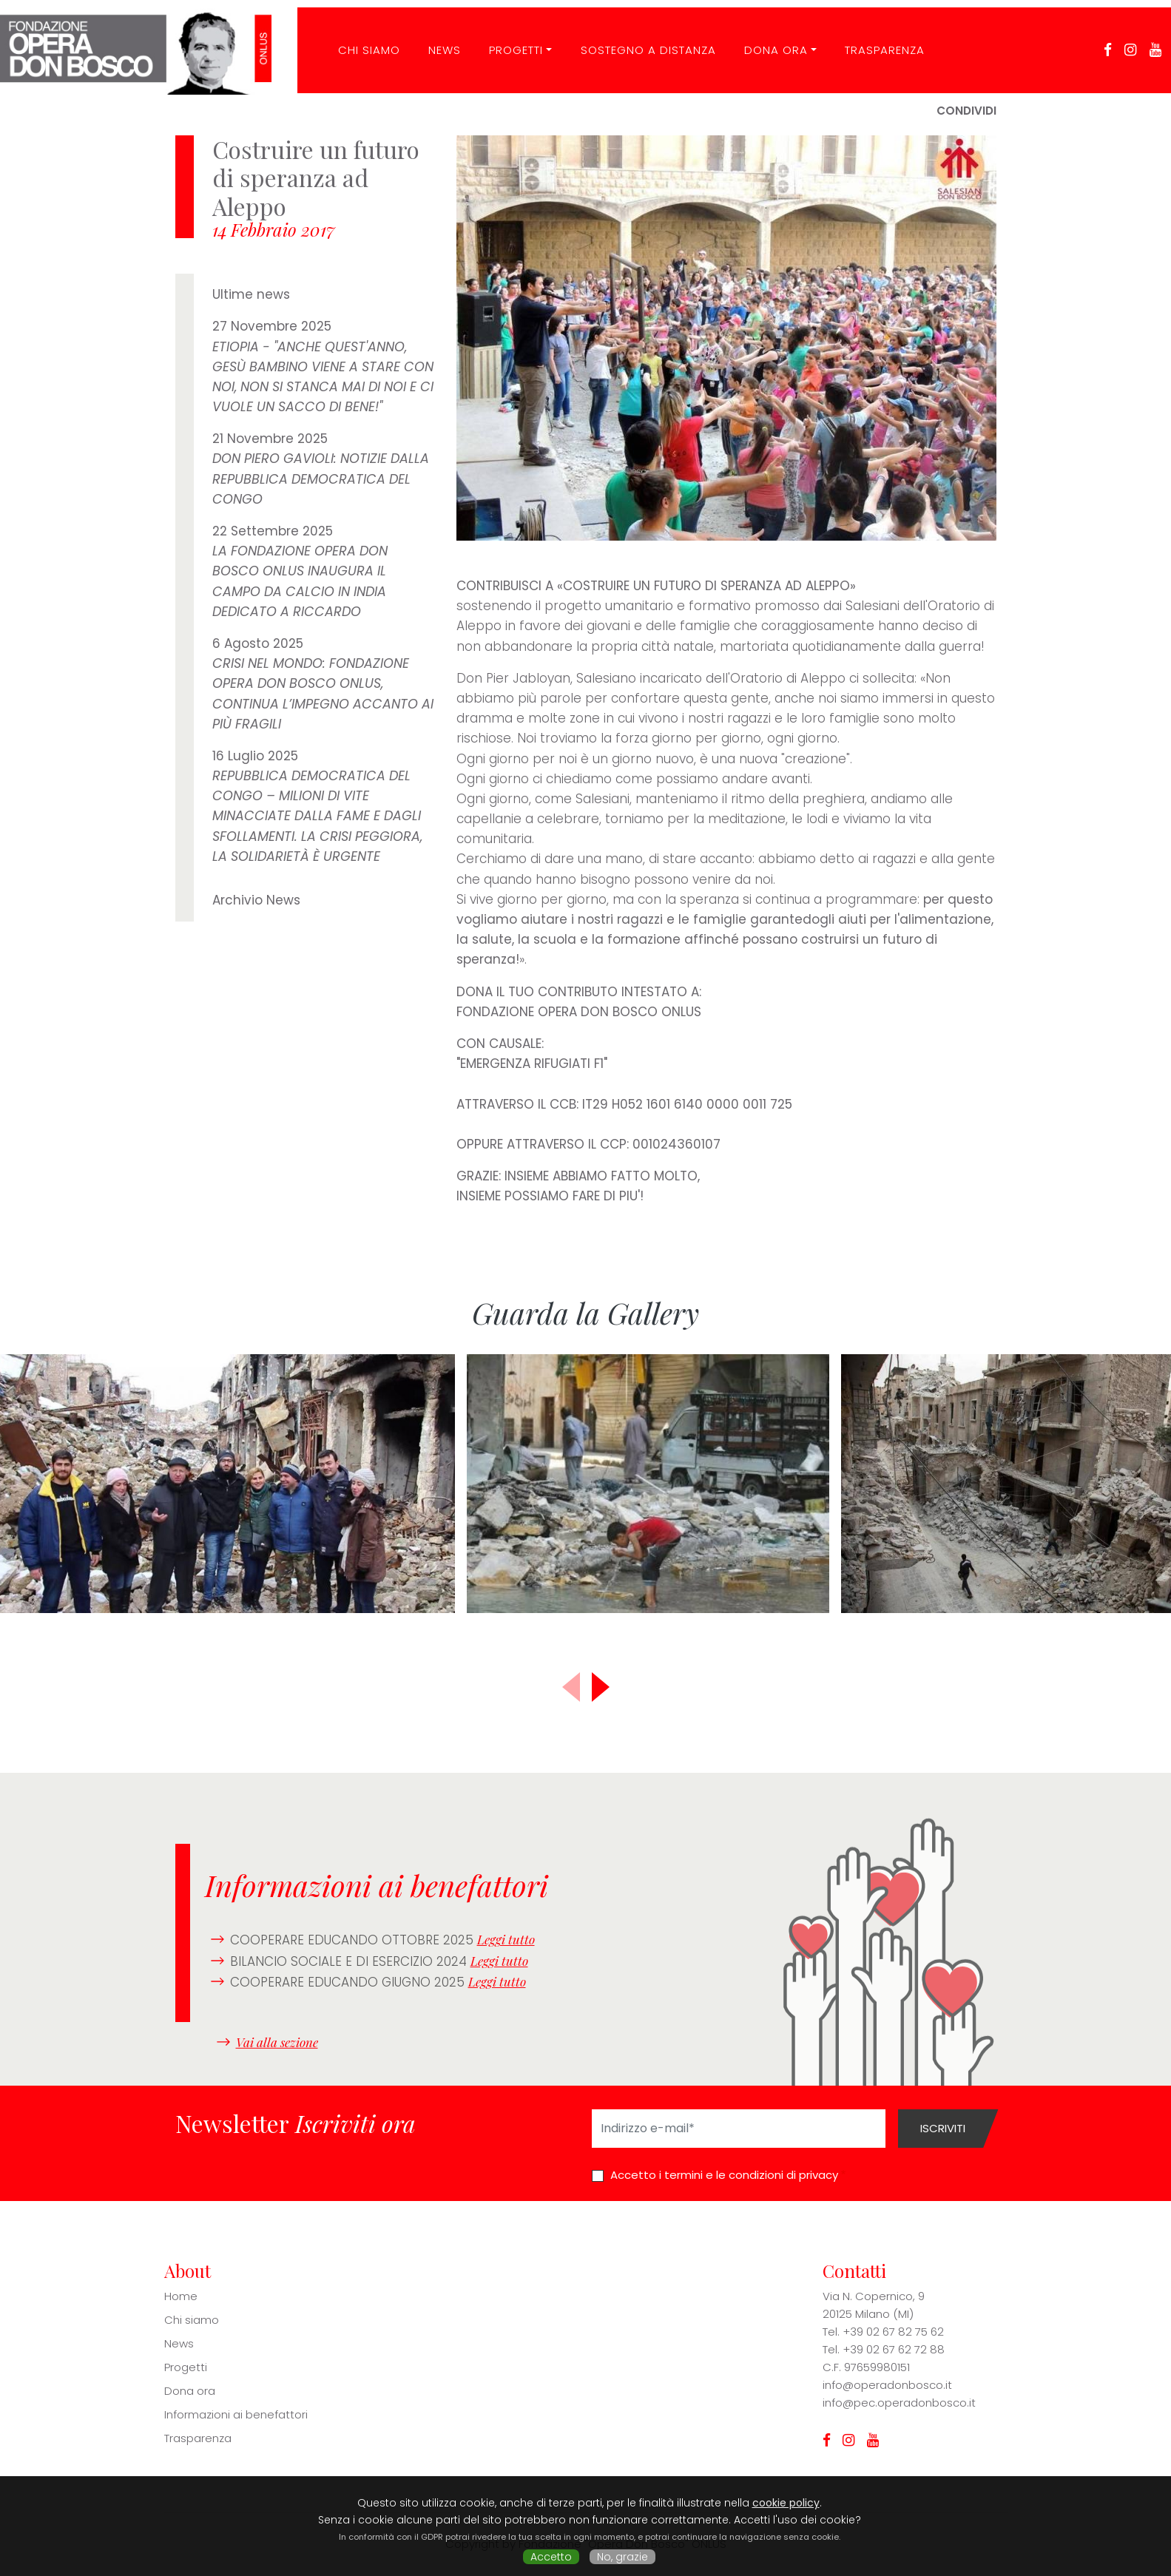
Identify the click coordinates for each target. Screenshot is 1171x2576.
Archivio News (256, 900)
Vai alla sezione (277, 2041)
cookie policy (786, 2502)
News (435, 39)
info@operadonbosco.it (887, 2385)
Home (181, 2296)
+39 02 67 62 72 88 (894, 2349)
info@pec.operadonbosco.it (899, 2402)
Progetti (507, 39)
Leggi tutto (506, 1939)
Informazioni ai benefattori (236, 2414)
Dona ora (767, 39)
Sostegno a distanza (638, 39)
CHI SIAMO (359, 39)
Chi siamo (191, 2319)
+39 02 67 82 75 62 (893, 2331)
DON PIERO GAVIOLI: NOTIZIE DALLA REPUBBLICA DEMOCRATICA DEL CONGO (320, 478)
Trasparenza (876, 39)
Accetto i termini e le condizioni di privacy (724, 2175)
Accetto (551, 2556)
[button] (601, 1687)
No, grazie (622, 2556)
